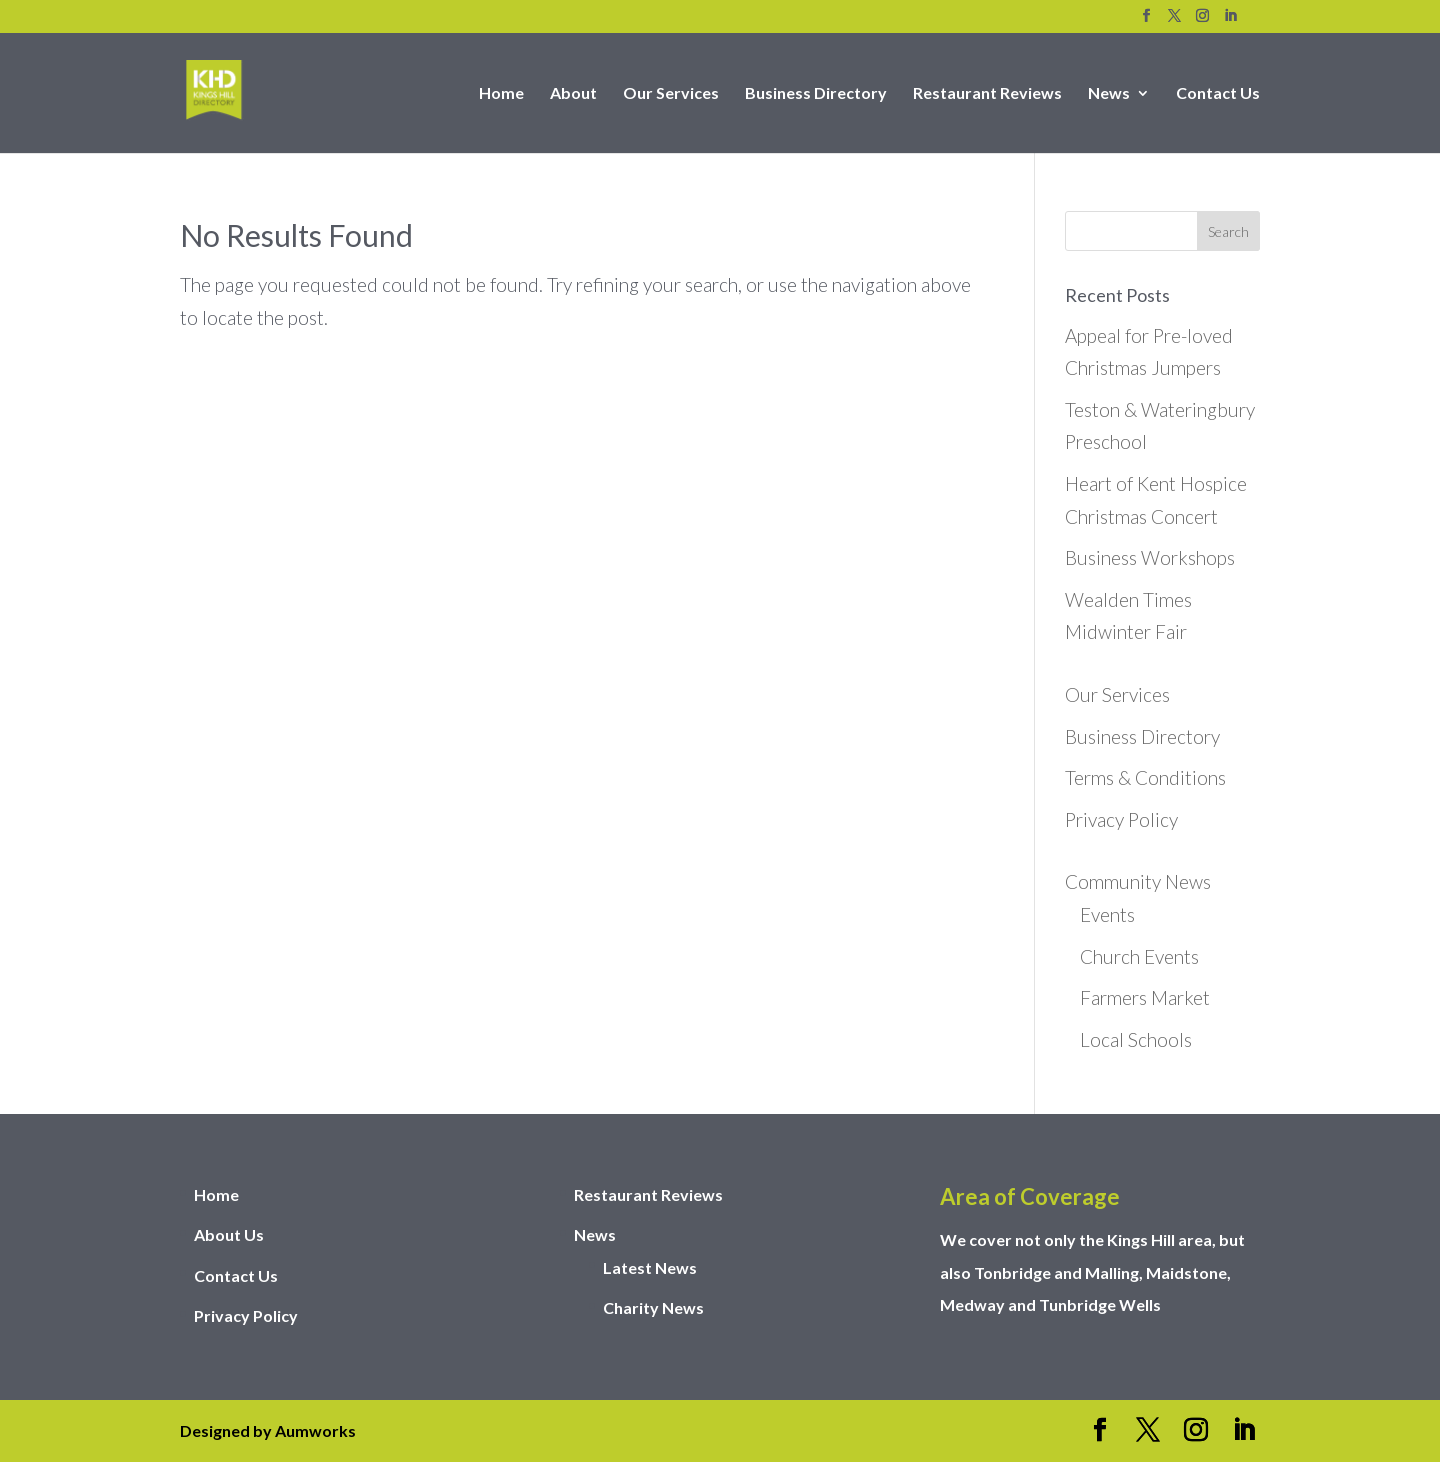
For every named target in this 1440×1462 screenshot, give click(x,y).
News (1109, 94)
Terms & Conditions (1145, 777)
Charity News (653, 1307)
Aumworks (315, 1430)
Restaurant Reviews (987, 94)
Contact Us (1218, 94)
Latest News (650, 1267)
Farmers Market (1145, 997)
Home (501, 94)
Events (1107, 914)
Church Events (1139, 956)
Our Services (671, 94)
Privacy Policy (1121, 819)
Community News (1138, 881)
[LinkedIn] (1230, 21)
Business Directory (816, 94)
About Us (229, 1234)
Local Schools (1136, 1039)
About (573, 94)
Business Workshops (1150, 557)
